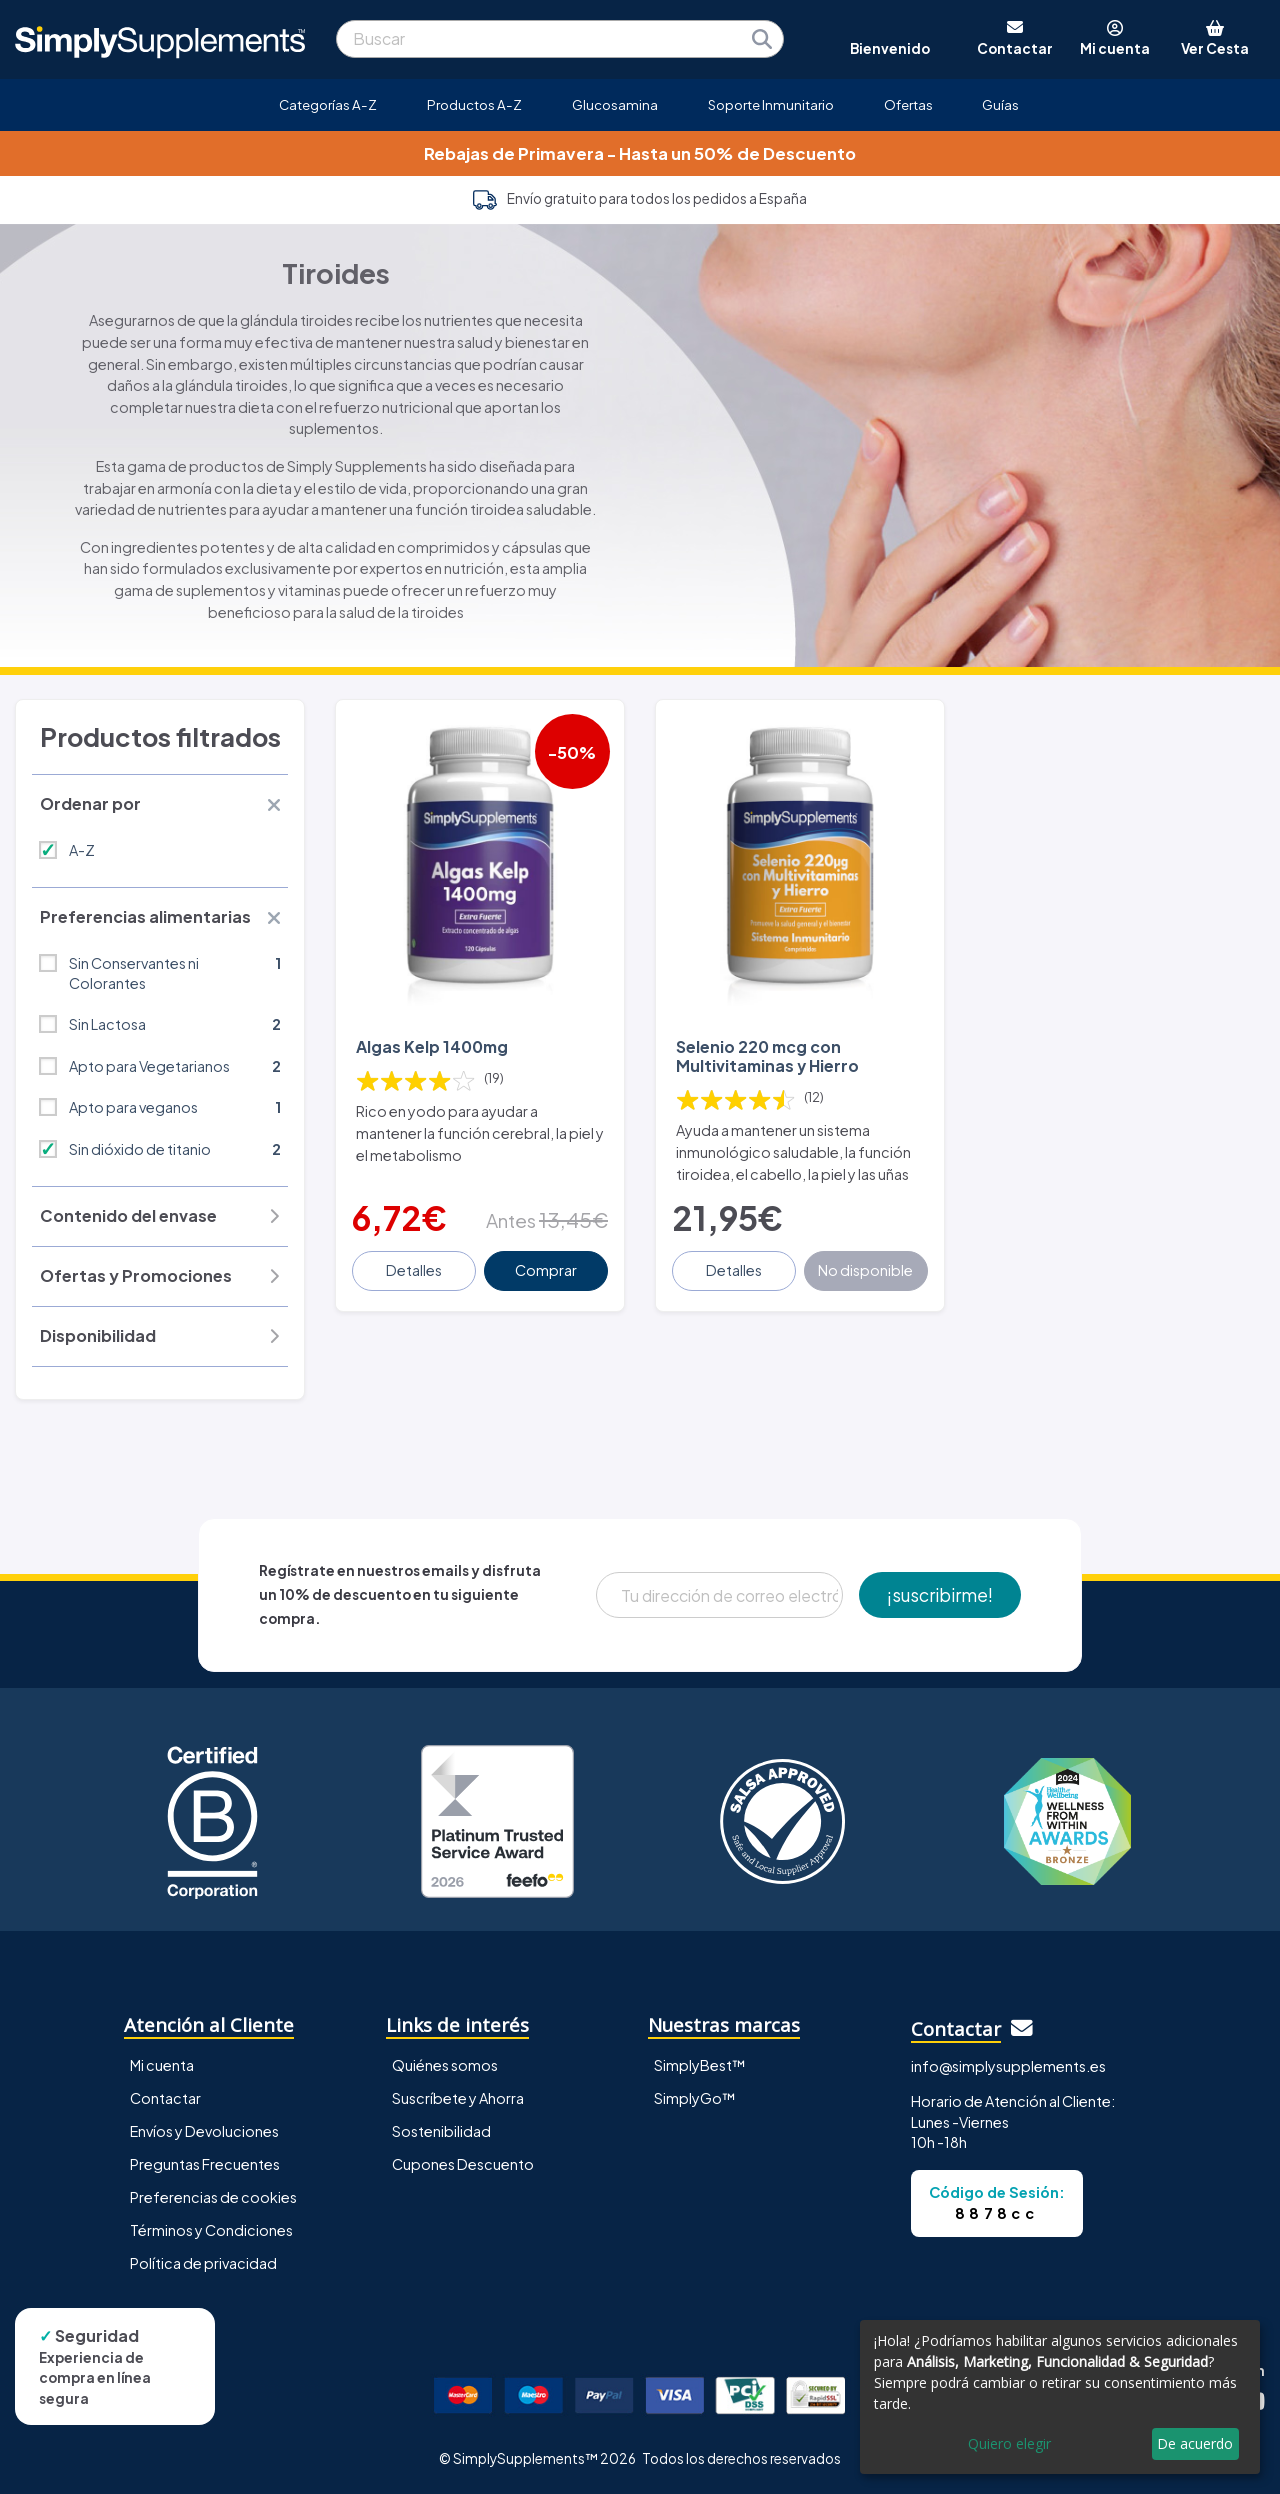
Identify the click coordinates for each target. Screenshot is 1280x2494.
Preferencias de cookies (213, 2197)
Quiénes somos (445, 2065)
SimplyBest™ (700, 2065)
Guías (1000, 104)
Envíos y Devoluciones (204, 2131)
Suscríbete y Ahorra (458, 2098)
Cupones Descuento (463, 2164)
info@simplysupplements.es (1008, 2066)
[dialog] (1060, 2397)
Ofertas (908, 104)
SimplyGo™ (695, 2098)
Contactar (165, 2098)
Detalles (414, 1270)
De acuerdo (1195, 2443)
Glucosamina (615, 104)
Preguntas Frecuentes (205, 2164)
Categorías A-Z (328, 104)
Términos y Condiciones (211, 2230)
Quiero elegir (1009, 2443)
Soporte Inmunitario (771, 104)
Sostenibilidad (441, 2131)
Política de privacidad (203, 2263)
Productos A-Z (474, 104)
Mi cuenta (162, 2065)
